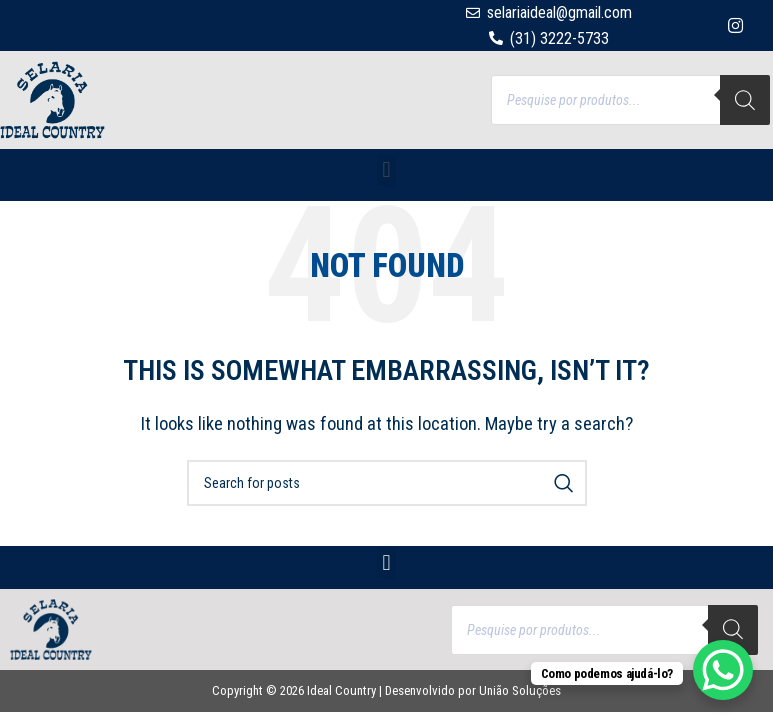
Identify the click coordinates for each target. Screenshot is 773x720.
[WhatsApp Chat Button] (723, 670)
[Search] (745, 100)
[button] (386, 170)
